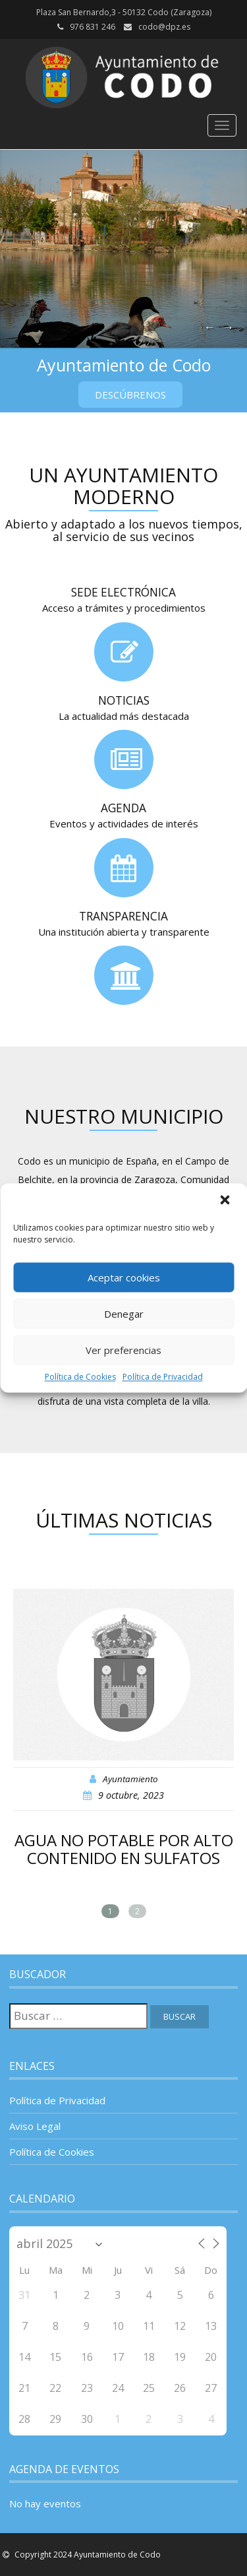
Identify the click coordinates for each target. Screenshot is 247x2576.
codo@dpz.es (164, 26)
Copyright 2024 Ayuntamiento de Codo (87, 2554)
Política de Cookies (80, 1376)
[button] (226, 1201)
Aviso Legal (35, 2126)
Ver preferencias (123, 1350)
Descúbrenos (130, 394)
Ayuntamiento (130, 1779)
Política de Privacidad (163, 1376)
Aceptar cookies (124, 1277)
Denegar (124, 1313)
